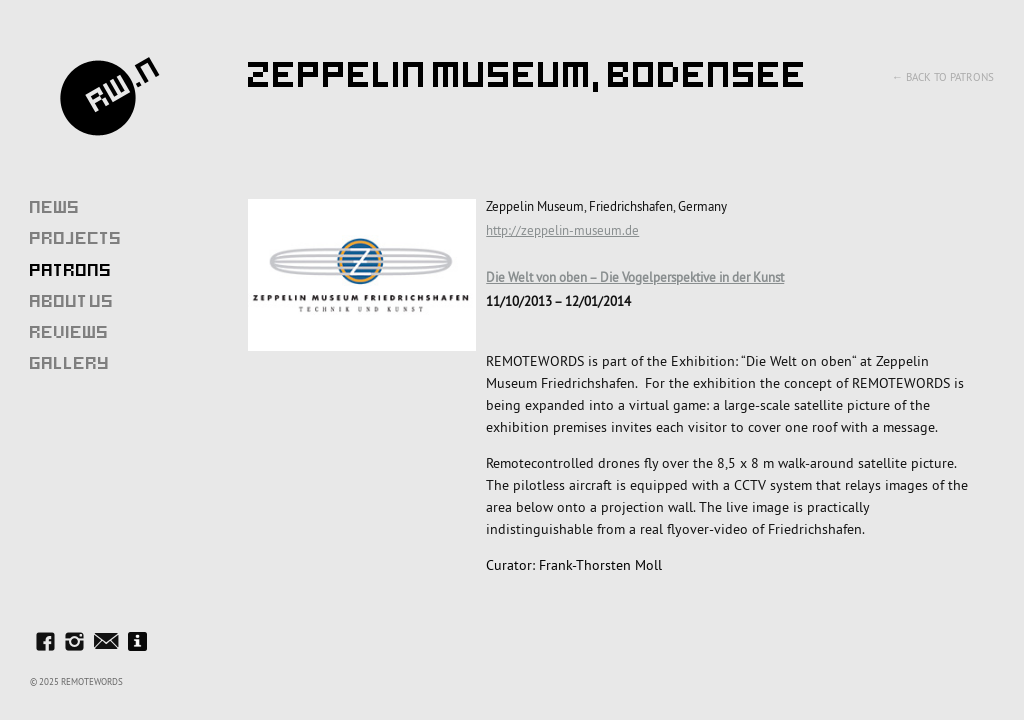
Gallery (70, 363)
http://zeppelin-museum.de (562, 230)
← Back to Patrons (943, 77)
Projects (76, 238)
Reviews (69, 332)
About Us (72, 301)
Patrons (71, 270)
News (55, 207)
